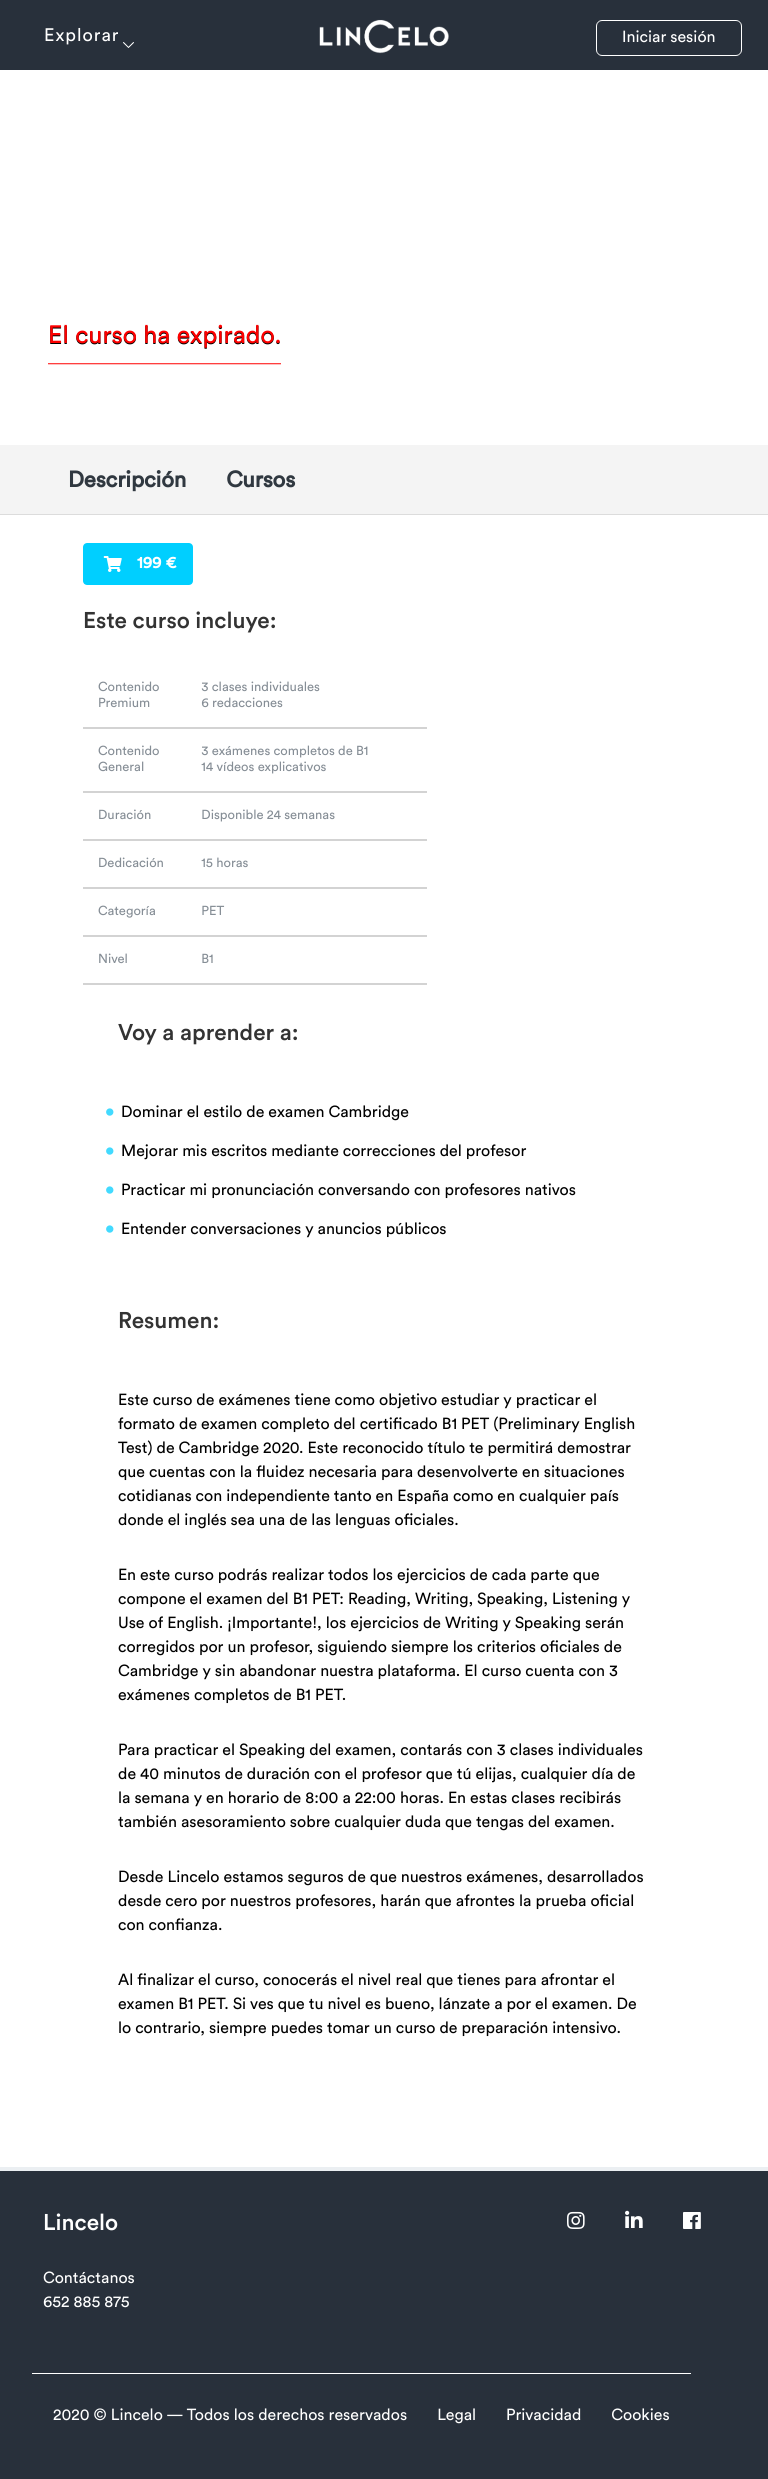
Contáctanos (89, 2279)
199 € (140, 564)
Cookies (640, 2416)
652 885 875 (86, 2303)
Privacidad (543, 2416)
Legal (456, 2416)
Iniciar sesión (669, 38)
